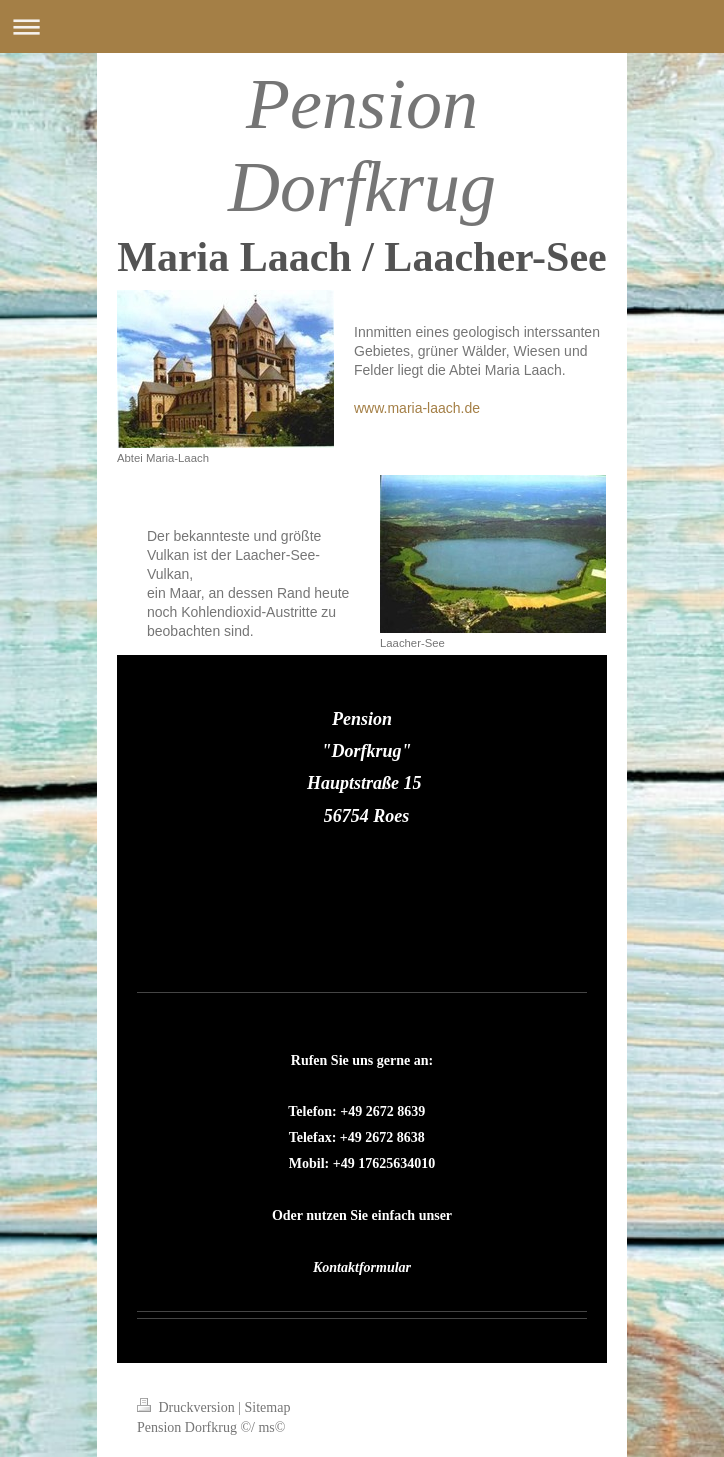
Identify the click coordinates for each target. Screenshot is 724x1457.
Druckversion (187, 1407)
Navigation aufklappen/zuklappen (362, 26)
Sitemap (268, 1407)
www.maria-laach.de (417, 408)
